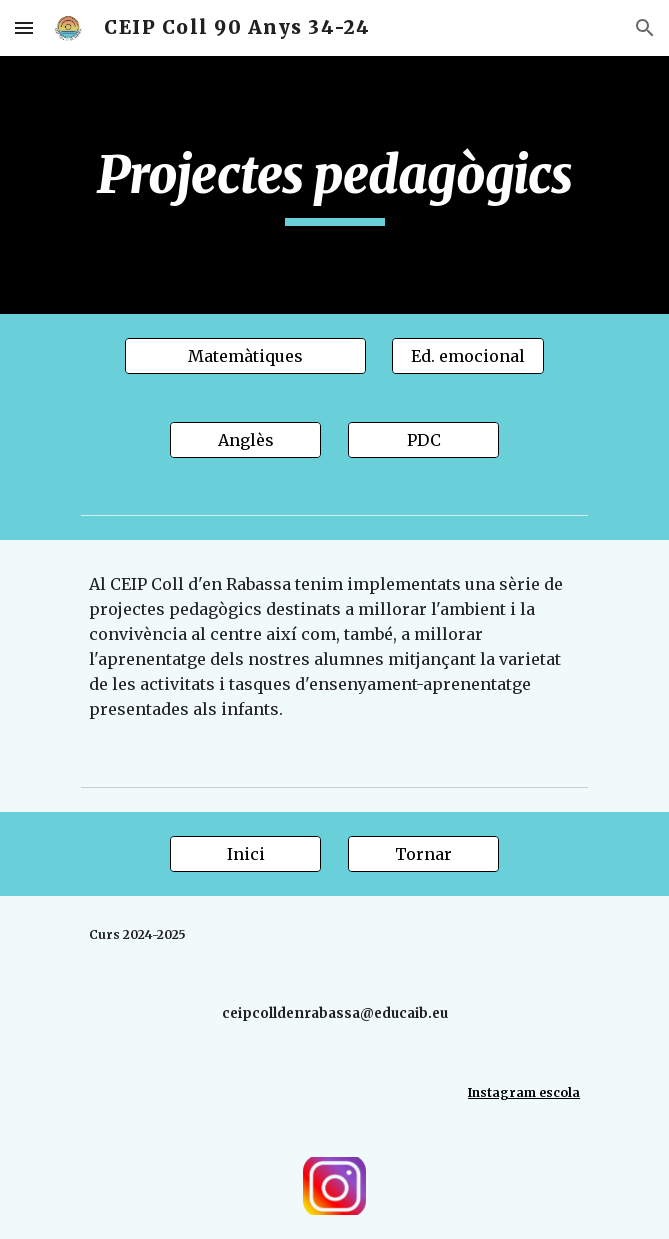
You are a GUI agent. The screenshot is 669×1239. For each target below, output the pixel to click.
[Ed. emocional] (467, 356)
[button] (24, 27)
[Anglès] (245, 440)
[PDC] (423, 440)
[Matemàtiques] (245, 356)
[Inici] (245, 854)
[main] (334, 185)
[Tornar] (423, 854)
